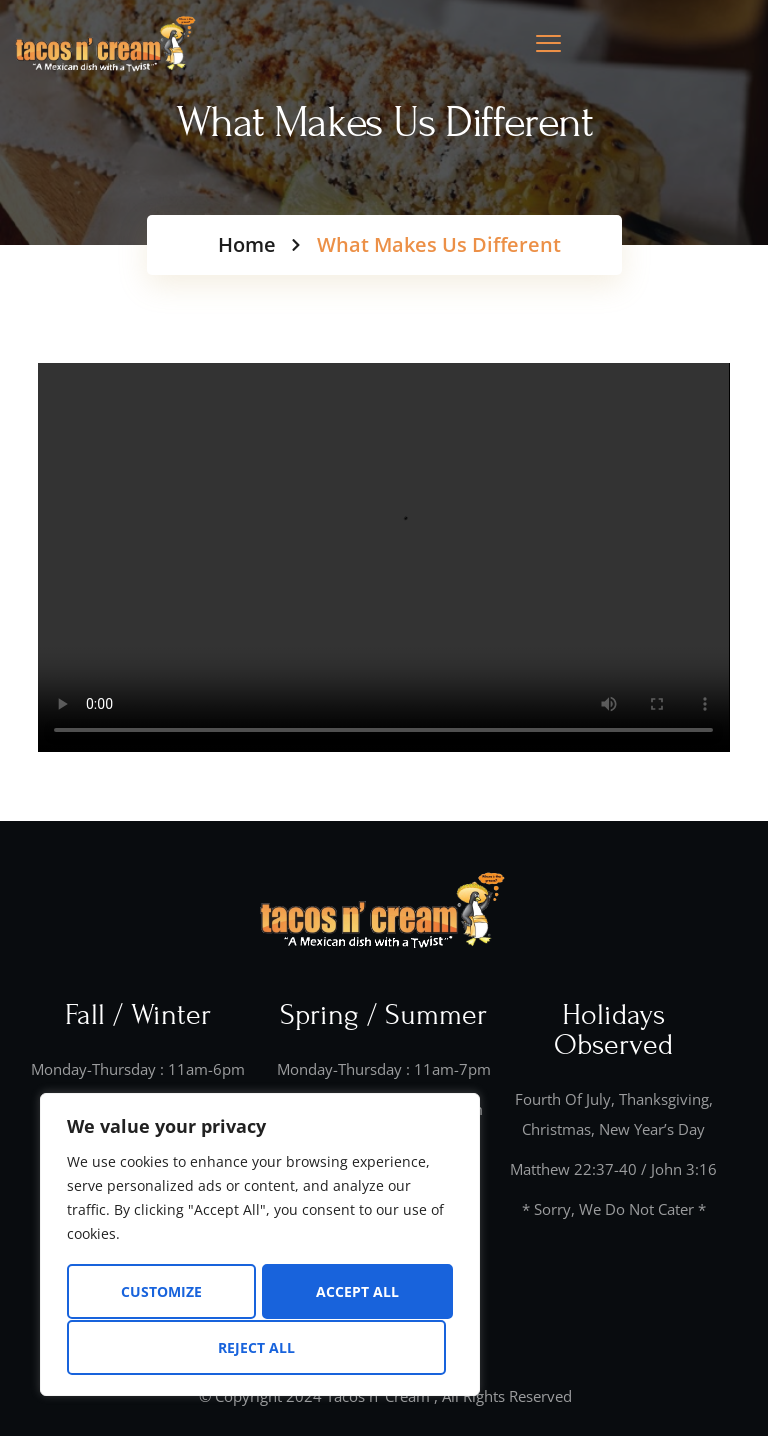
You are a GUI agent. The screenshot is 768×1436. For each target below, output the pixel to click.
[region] (260, 1246)
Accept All (260, 1347)
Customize (160, 1292)
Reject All (353, 1292)
